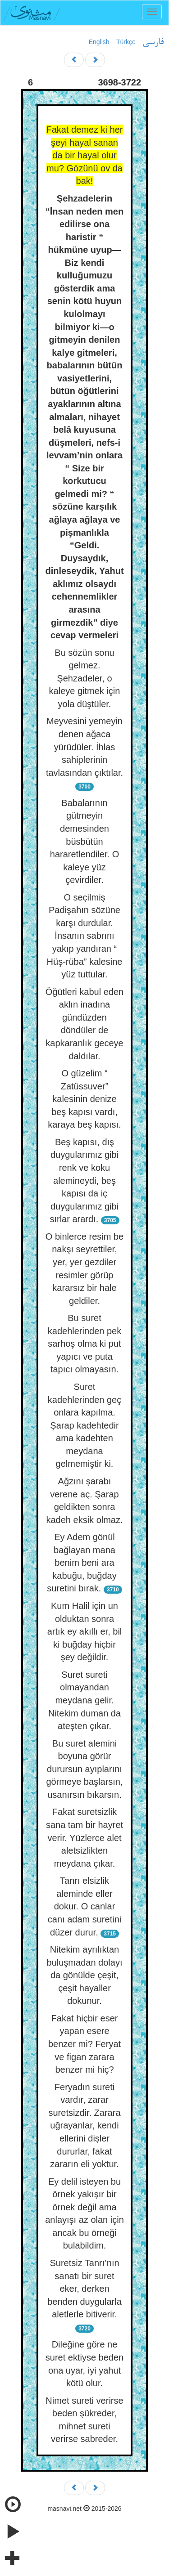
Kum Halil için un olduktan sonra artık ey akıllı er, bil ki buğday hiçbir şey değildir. (84, 1631)
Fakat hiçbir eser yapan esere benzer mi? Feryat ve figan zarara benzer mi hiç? (84, 2043)
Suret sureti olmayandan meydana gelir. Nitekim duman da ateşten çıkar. (84, 1700)
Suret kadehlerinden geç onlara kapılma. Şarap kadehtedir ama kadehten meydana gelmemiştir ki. (84, 1425)
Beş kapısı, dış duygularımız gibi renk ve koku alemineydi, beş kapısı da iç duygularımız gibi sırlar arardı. (84, 1180)
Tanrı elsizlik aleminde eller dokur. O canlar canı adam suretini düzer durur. (84, 1906)
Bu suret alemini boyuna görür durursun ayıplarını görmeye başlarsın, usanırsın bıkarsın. (84, 1769)
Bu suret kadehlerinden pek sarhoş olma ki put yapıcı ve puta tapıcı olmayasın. (84, 1343)
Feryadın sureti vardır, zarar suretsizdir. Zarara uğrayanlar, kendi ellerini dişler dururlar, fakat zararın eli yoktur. (84, 2125)
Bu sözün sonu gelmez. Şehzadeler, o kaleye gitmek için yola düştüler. (84, 678)
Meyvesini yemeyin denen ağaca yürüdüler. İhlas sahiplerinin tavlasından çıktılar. (84, 746)
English (99, 41)
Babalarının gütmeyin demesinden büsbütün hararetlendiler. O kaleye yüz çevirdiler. (84, 841)
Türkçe (126, 41)
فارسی (153, 42)
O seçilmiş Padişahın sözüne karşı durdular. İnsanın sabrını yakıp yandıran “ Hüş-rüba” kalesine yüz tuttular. (85, 935)
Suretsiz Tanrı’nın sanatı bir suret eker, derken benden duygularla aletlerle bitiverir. (84, 2288)
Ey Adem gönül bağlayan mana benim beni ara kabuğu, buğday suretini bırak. (81, 1562)
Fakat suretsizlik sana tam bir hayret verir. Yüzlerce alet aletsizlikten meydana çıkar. (84, 1837)
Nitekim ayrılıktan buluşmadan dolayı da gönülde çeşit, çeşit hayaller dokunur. (85, 1975)
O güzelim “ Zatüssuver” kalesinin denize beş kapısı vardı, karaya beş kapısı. (84, 1098)
